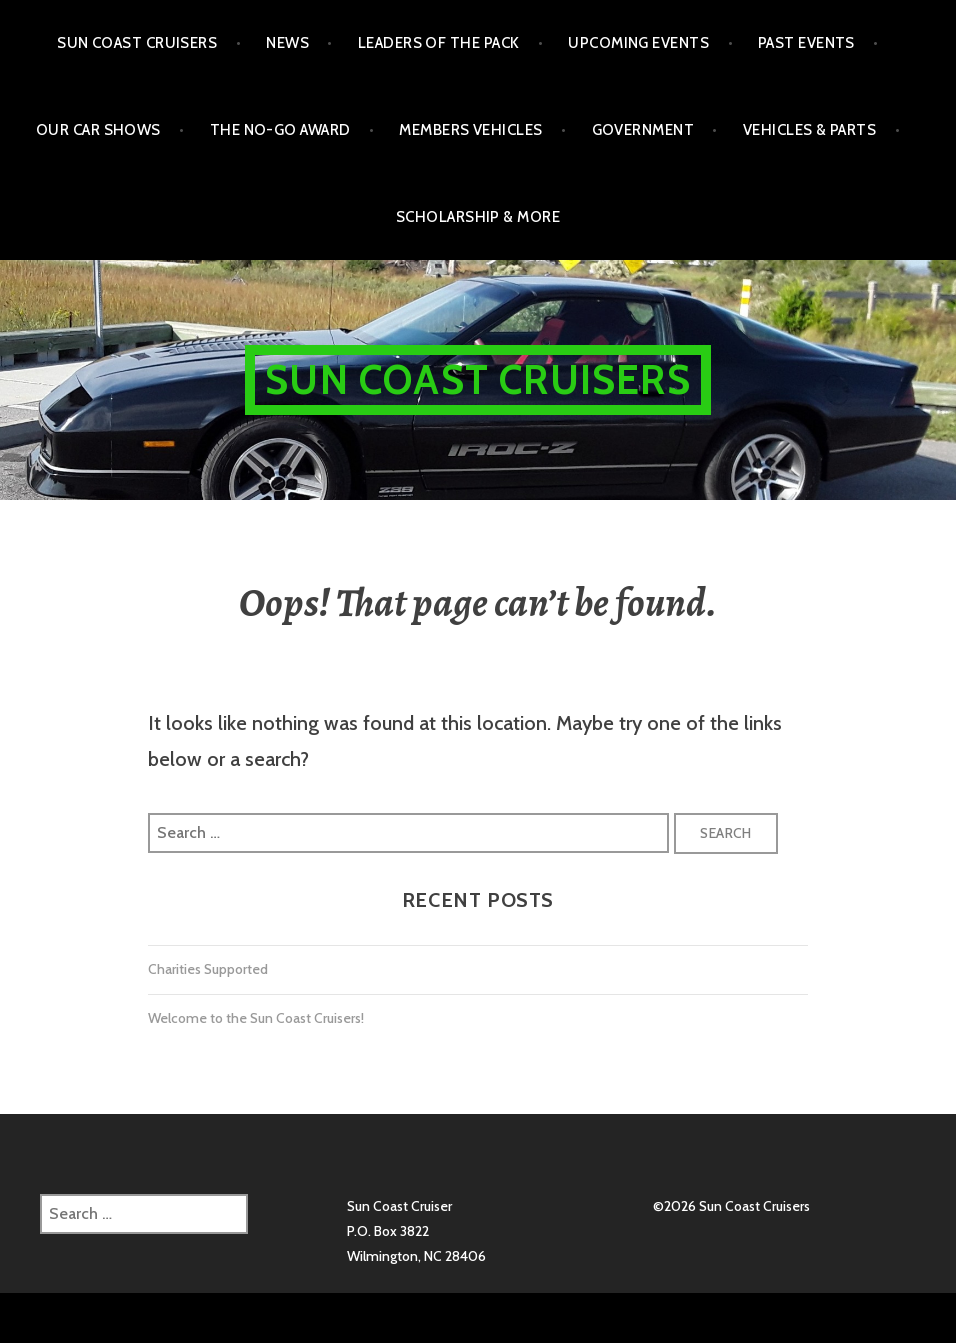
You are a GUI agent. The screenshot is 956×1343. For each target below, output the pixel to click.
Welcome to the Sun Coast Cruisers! (256, 1018)
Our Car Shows (98, 130)
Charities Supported (208, 969)
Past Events (806, 43)
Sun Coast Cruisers (137, 43)
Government (643, 130)
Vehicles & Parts (809, 130)
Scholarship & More (478, 217)
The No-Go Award (280, 130)
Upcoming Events (638, 43)
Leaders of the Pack (439, 43)
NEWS (287, 43)
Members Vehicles (470, 130)
